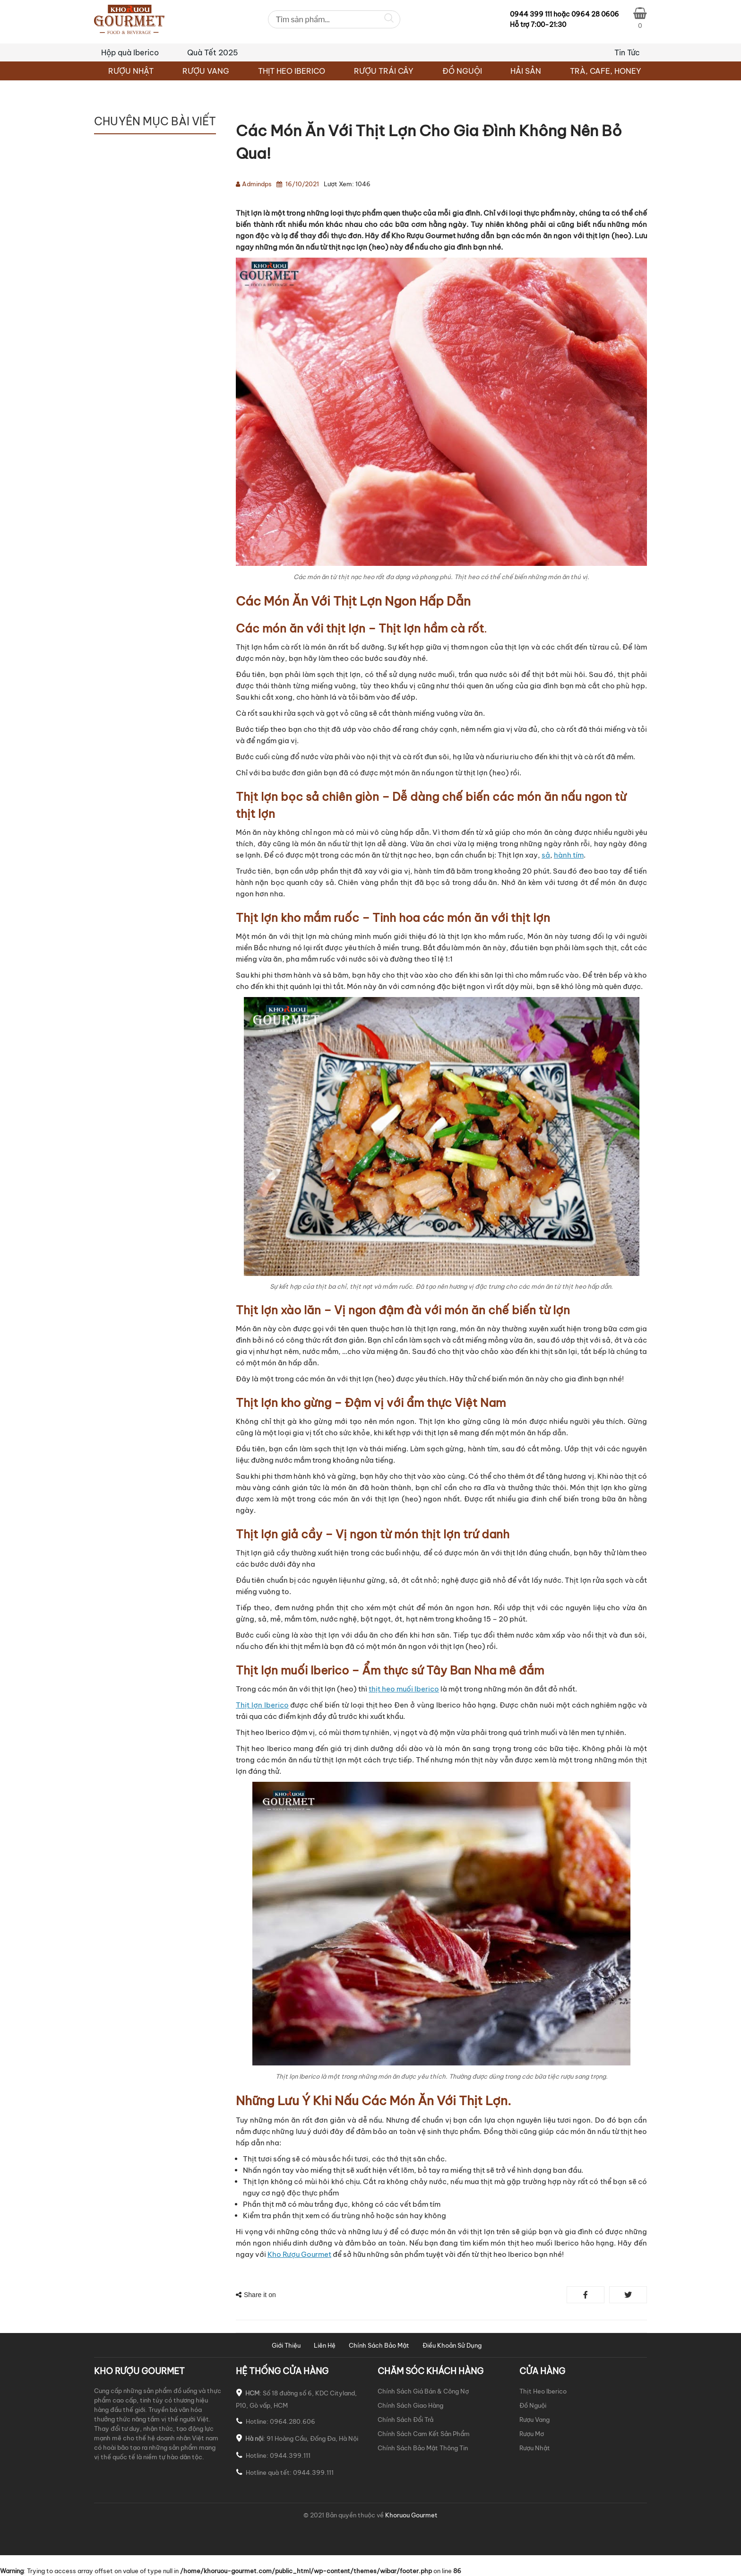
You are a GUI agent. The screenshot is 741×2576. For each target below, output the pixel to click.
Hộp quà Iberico (130, 52)
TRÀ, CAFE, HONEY (605, 71)
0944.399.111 (290, 2455)
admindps (257, 184)
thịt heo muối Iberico (404, 1688)
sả (546, 854)
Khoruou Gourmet (411, 2515)
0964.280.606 (292, 2421)
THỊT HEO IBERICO (291, 71)
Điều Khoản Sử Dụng (452, 2345)
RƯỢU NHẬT (131, 71)
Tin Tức (627, 52)
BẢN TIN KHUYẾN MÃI (131, 169)
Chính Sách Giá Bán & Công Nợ (423, 2391)
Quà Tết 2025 (212, 52)
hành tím (569, 854)
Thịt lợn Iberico (262, 1704)
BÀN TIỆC (110, 150)
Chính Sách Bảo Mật (379, 2345)
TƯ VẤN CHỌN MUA (128, 189)
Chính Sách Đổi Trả (405, 2419)
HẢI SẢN (525, 71)
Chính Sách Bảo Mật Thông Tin (423, 2448)
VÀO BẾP (109, 208)
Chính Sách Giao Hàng (410, 2405)
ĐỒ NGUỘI (462, 71)
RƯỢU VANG (205, 71)
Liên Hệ (325, 2345)
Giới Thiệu (286, 2345)
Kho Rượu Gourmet (299, 2254)
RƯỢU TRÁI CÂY (384, 71)
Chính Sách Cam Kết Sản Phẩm (424, 2433)
